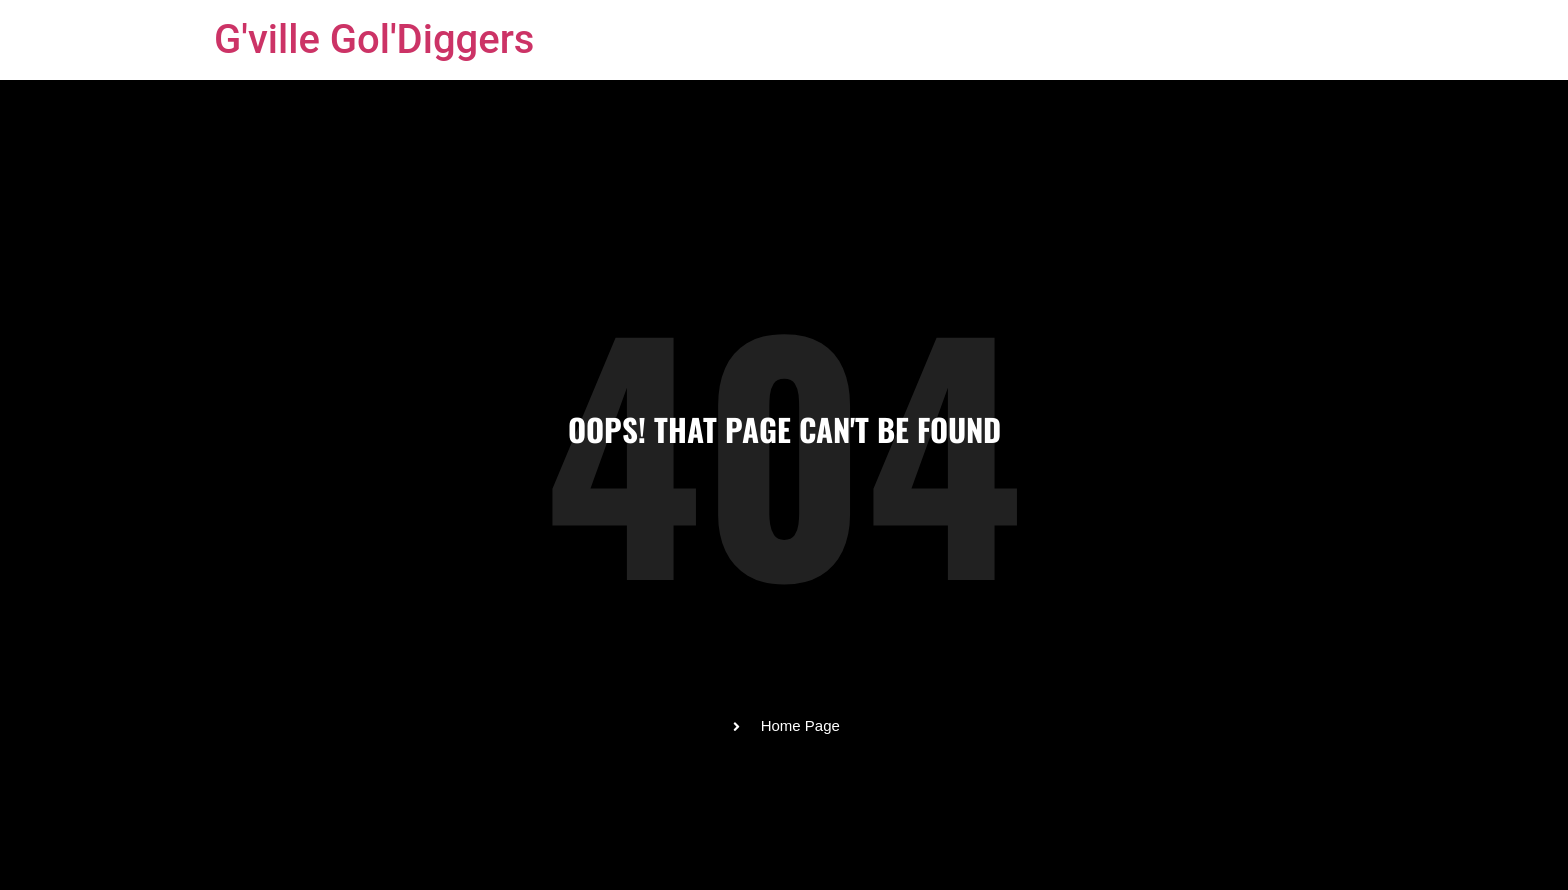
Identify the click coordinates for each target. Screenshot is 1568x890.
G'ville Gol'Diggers (374, 39)
